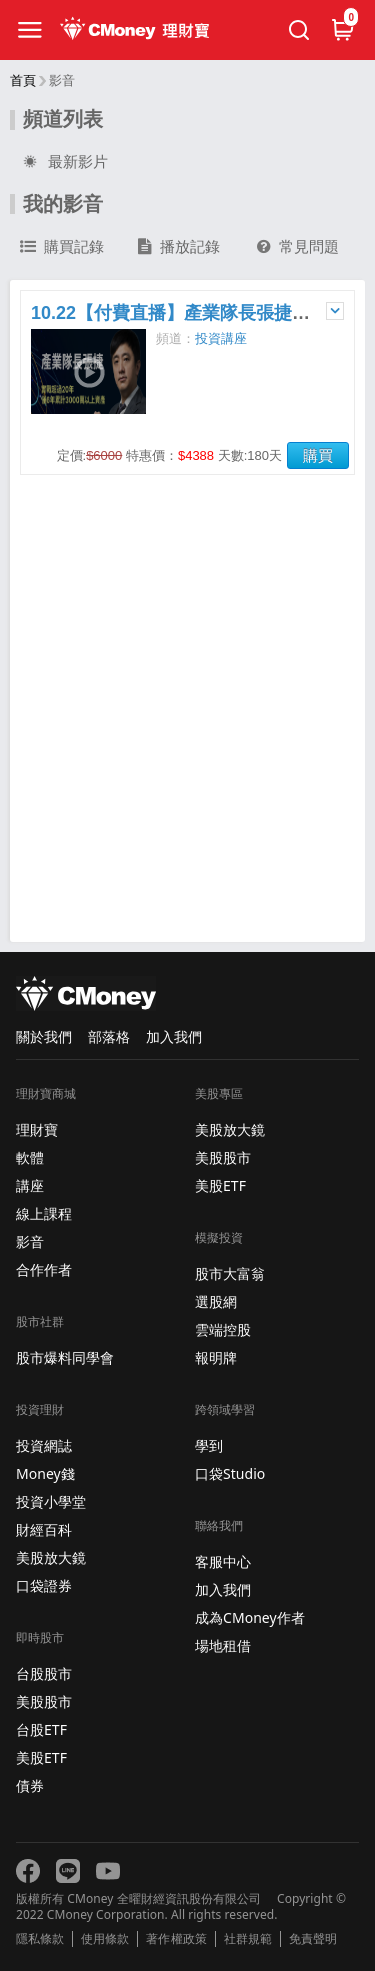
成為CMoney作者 (250, 1617)
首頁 (23, 80)
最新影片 (64, 162)
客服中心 (223, 1561)
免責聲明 (313, 1939)
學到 (209, 1445)
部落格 (109, 1036)
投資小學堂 (51, 1501)
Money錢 (45, 1473)
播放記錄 (179, 246)
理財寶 (37, 1129)
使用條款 (105, 1939)
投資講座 (221, 338)
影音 (30, 1241)
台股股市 (44, 1673)
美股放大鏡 (51, 1557)
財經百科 (44, 1529)
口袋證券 (44, 1585)
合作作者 (44, 1269)
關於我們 (44, 1036)
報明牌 (216, 1357)
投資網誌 (44, 1445)
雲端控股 (223, 1329)
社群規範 (248, 1939)
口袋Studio (230, 1473)
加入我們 (174, 1036)
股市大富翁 (230, 1273)
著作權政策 (176, 1939)
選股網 (216, 1301)
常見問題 (298, 246)
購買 (318, 455)
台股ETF (41, 1729)
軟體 (30, 1157)
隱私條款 (40, 1939)
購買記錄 (62, 246)
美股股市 (44, 1701)
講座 (30, 1185)
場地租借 (223, 1645)
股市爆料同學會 (65, 1357)
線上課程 (44, 1213)
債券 (30, 1785)
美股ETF (41, 1757)
